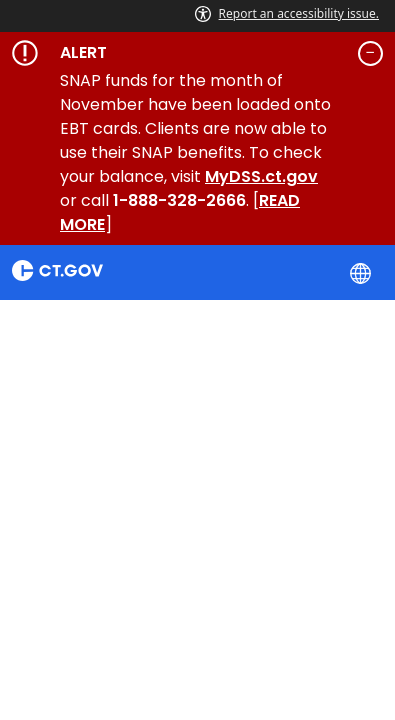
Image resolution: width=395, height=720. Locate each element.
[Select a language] (362, 272)
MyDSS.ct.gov (261, 176)
